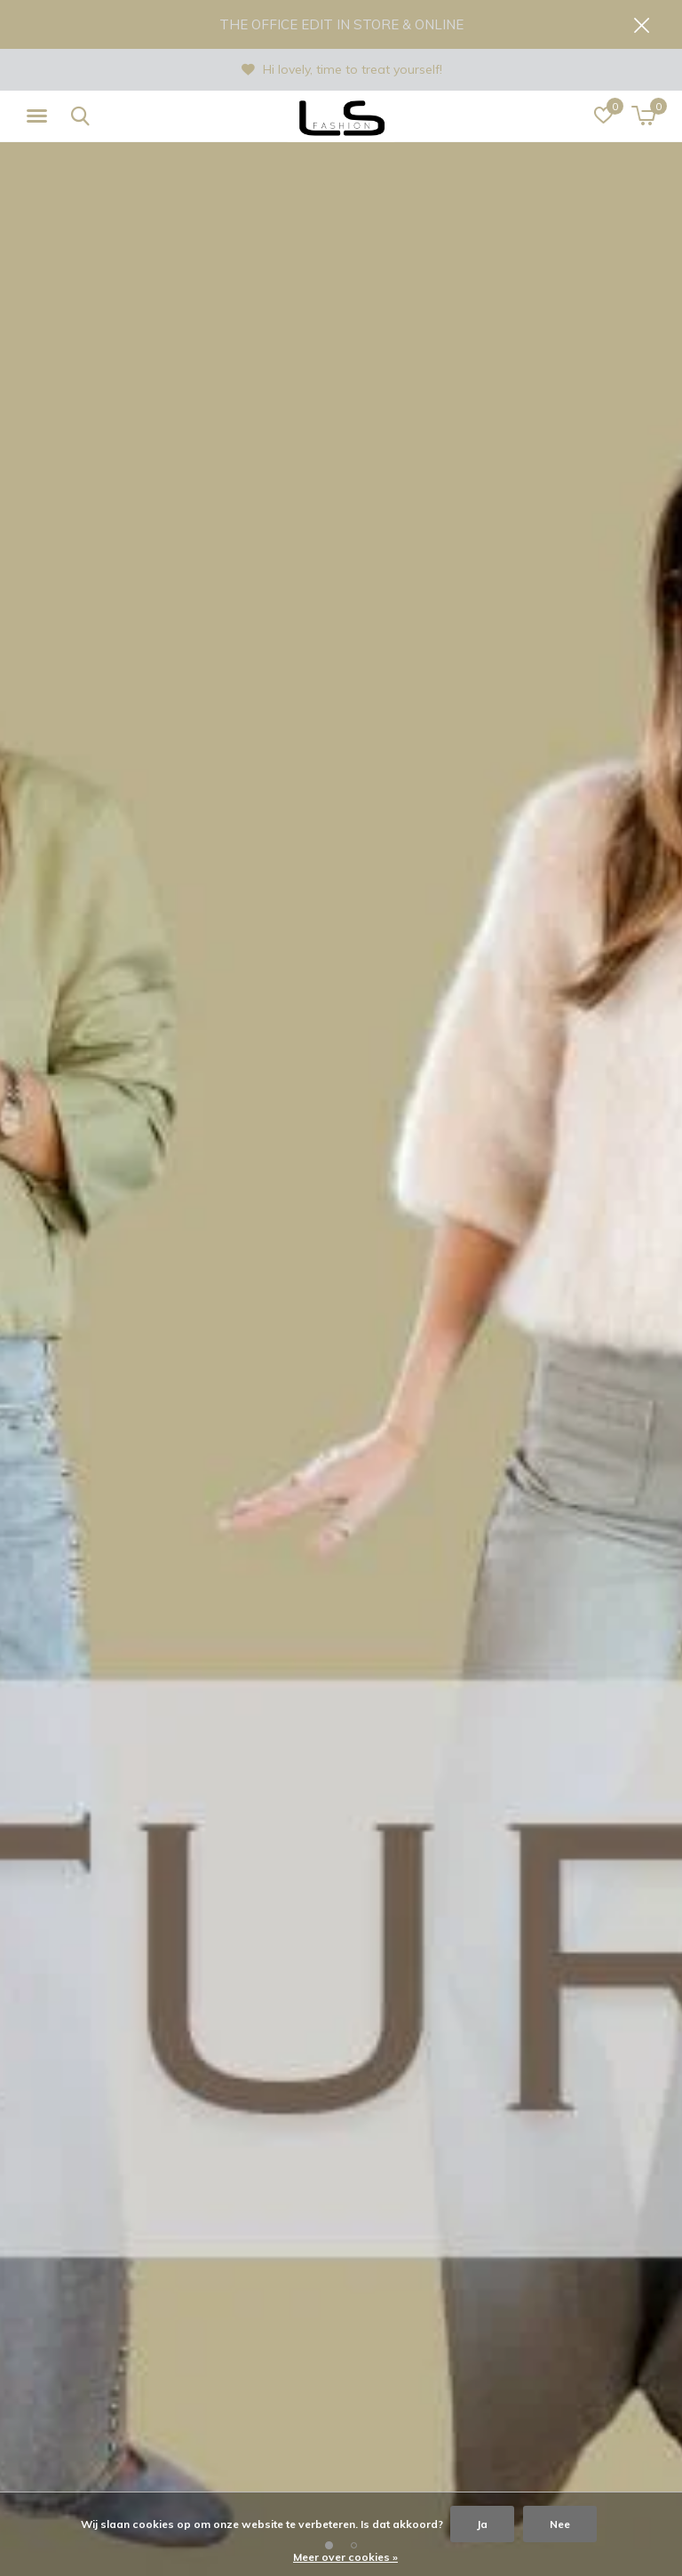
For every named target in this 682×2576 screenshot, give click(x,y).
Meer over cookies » (345, 2557)
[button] (40, 116)
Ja (482, 2524)
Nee (560, 2524)
